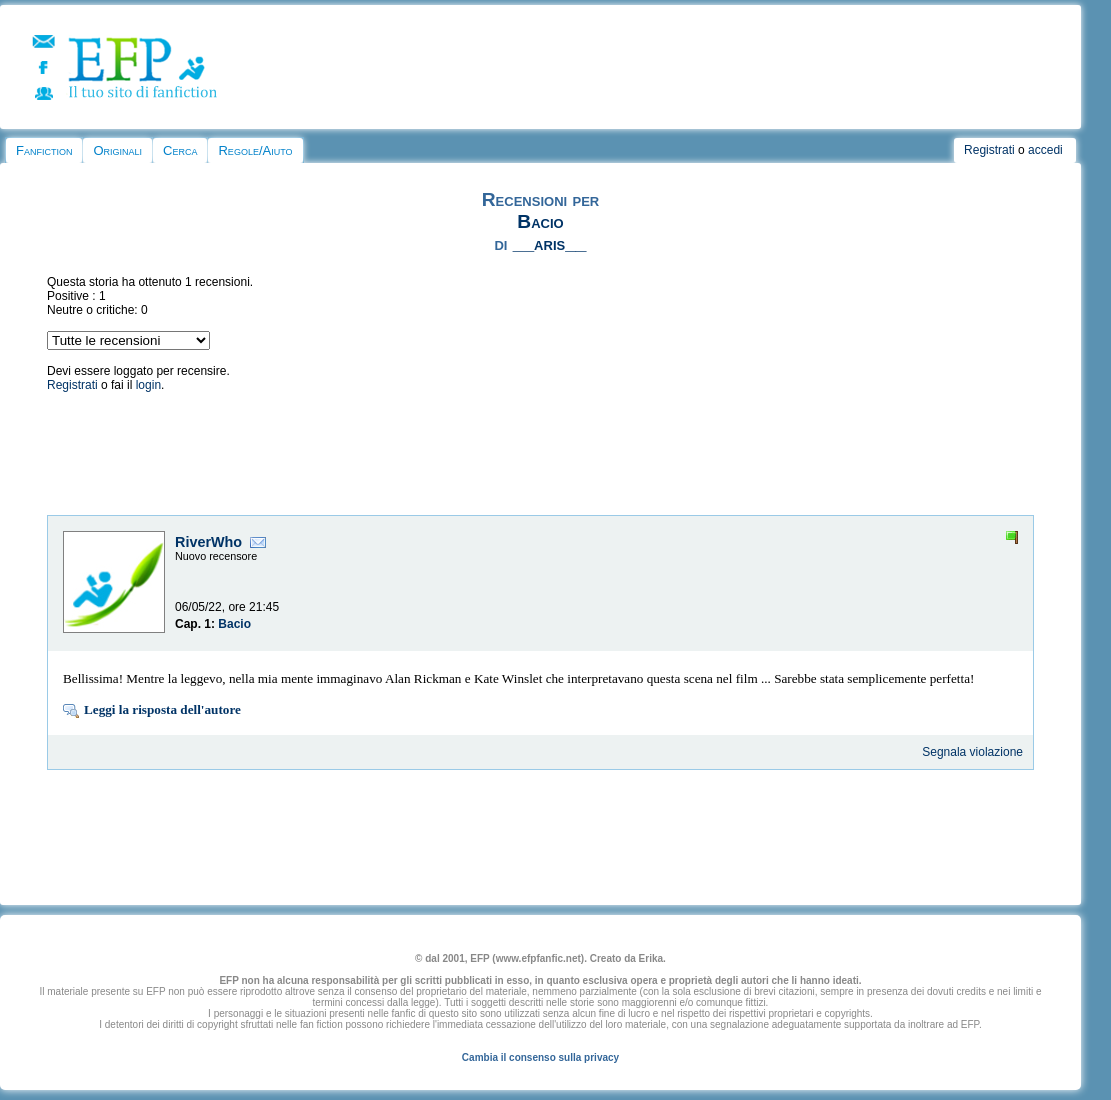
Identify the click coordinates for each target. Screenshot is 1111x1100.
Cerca (180, 150)
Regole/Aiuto (255, 150)
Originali (117, 150)
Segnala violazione (972, 752)
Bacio (540, 221)
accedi (1045, 150)
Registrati (989, 150)
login (148, 385)
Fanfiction (44, 150)
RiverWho (208, 542)
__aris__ (550, 243)
